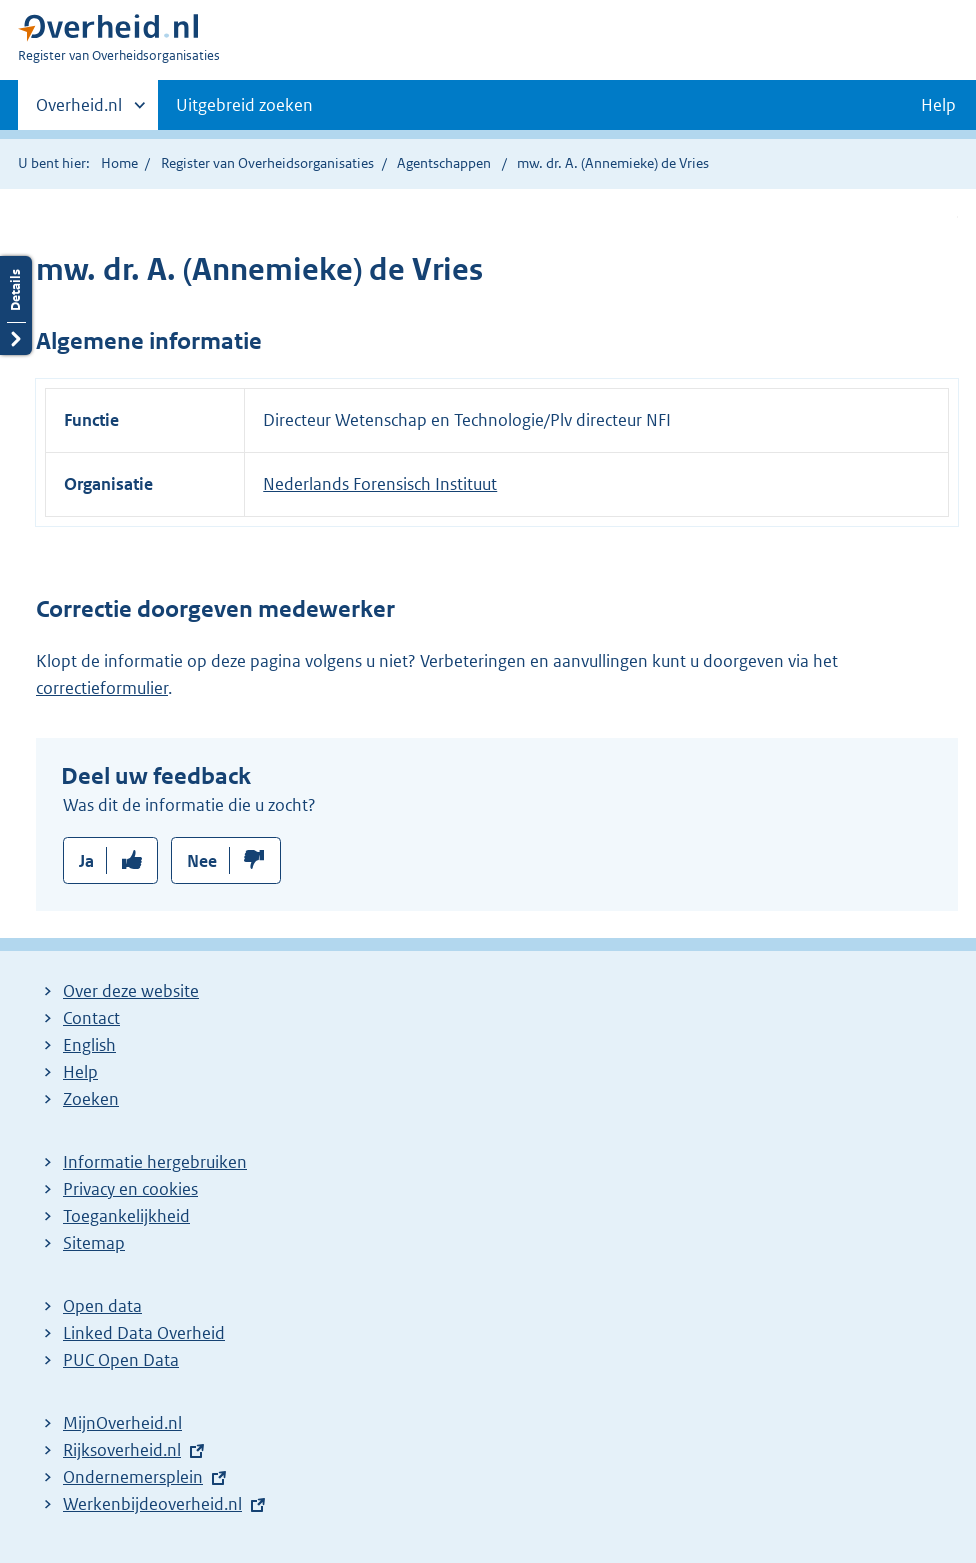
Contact (91, 1018)
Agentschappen (444, 163)
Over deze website (131, 991)
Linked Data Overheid (144, 1333)
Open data (102, 1306)
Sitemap (94, 1243)
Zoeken (91, 1099)
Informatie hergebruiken (155, 1162)
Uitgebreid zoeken (244, 105)
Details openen (16, 305)
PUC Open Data (121, 1360)
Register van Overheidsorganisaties (267, 163)
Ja (86, 861)
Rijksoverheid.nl (122, 1450)
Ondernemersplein (133, 1477)
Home (119, 163)
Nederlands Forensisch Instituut (380, 484)
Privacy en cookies (130, 1189)
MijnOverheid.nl (122, 1423)
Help (80, 1072)
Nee (202, 861)
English (89, 1045)
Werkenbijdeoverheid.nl (152, 1504)
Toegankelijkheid (126, 1216)
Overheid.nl (79, 111)
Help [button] (938, 105)
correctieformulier (102, 688)
